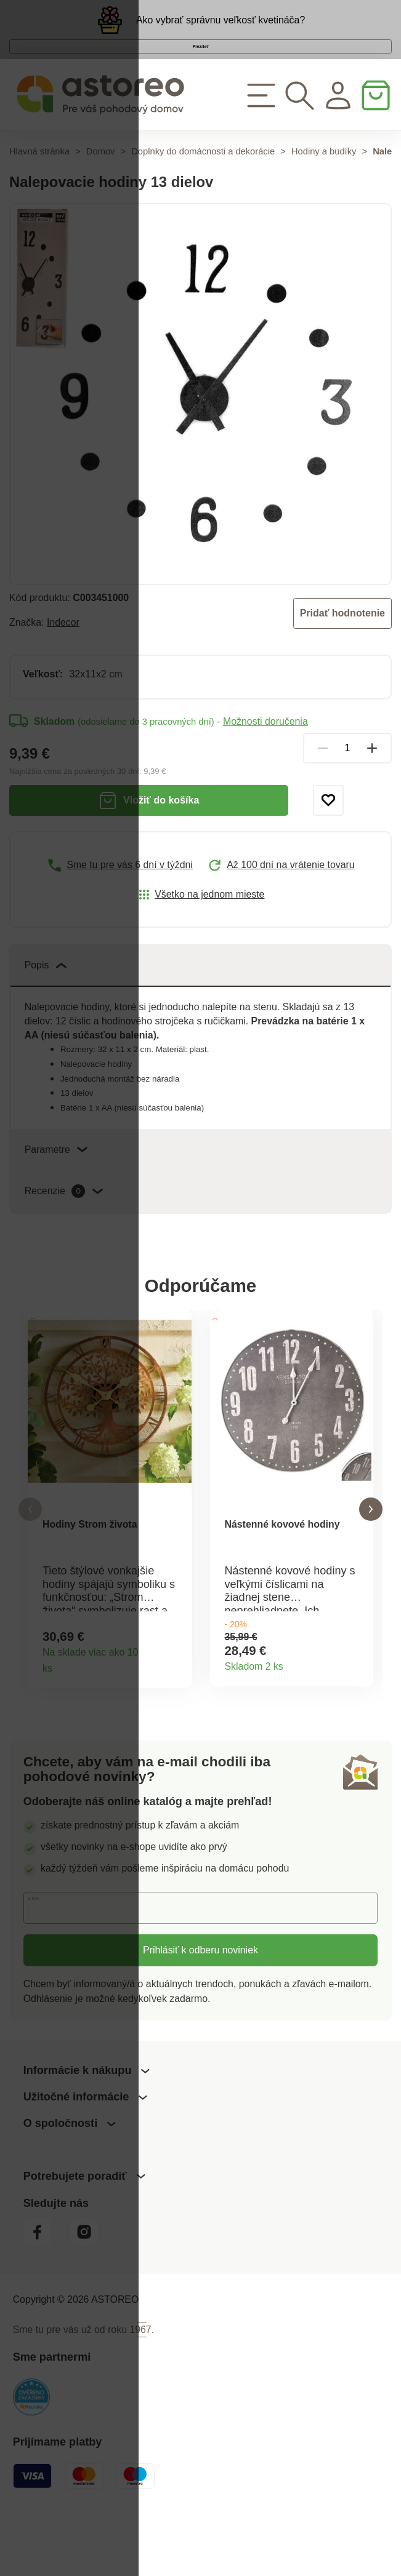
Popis (46, 1007)
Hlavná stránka (39, 194)
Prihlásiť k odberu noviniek (200, 2009)
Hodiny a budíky (323, 194)
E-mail (48, 1967)
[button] (30, 1561)
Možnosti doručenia (265, 764)
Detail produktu (175, 1722)
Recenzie (64, 1234)
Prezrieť (200, 72)
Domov (100, 194)
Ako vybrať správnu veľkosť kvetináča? (220, 28)
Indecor (63, 665)
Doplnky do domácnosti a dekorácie (203, 194)
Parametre (56, 1192)
